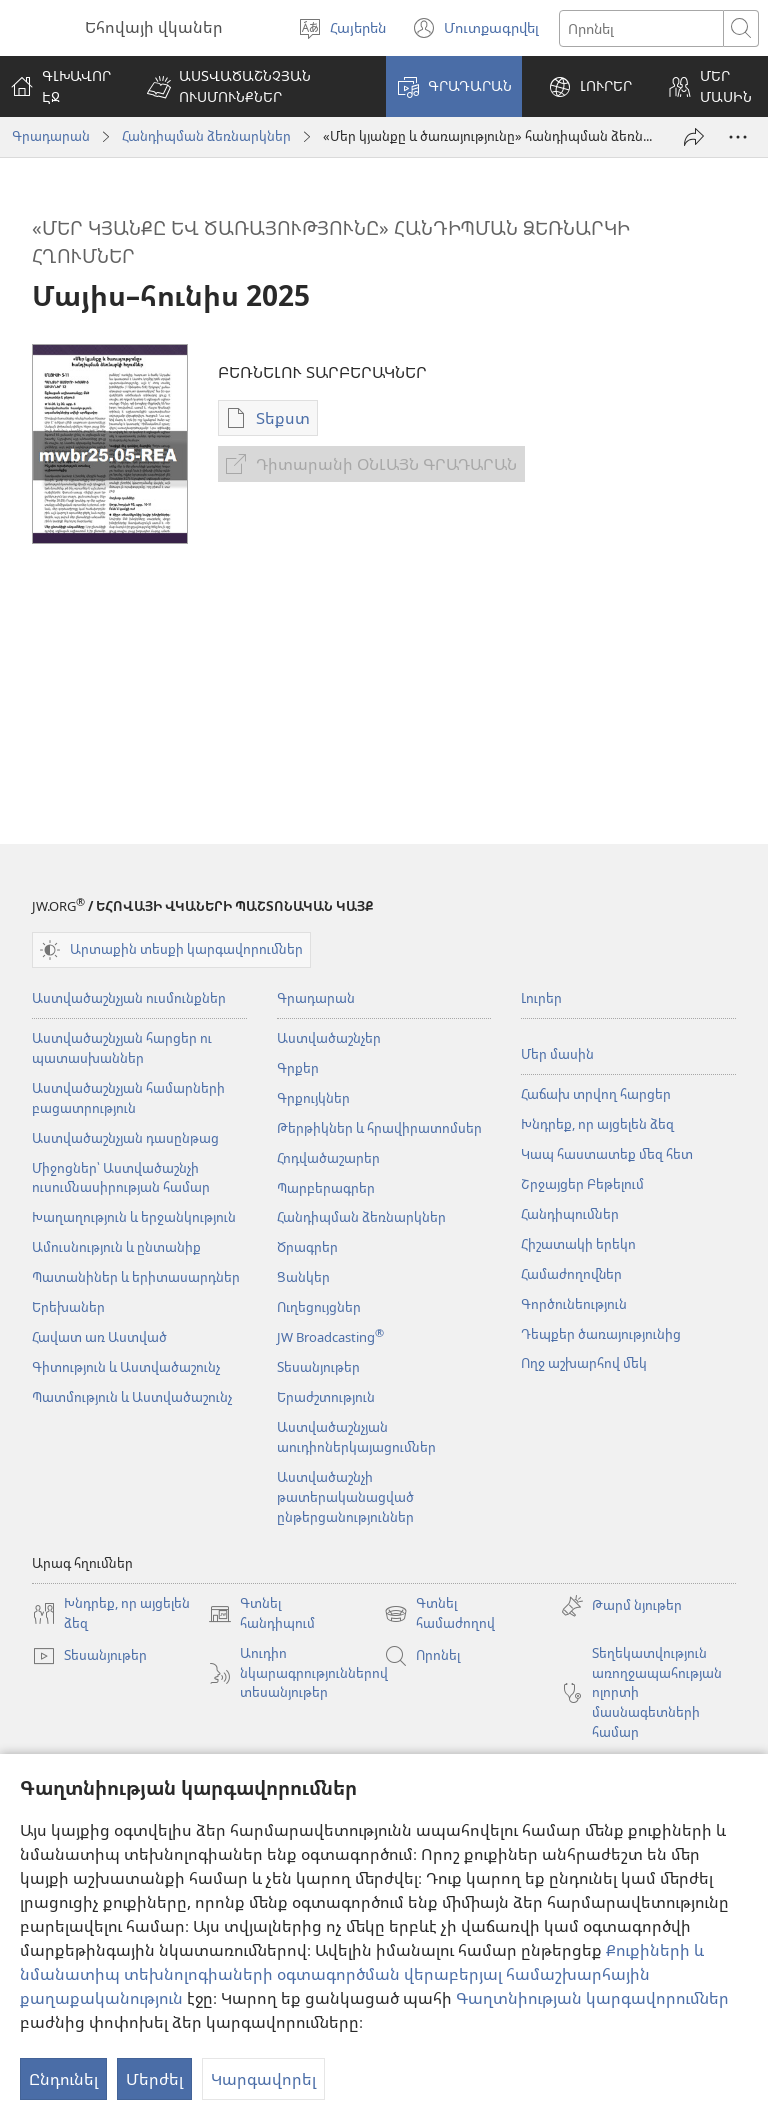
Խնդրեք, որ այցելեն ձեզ (597, 1124)
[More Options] (738, 137)
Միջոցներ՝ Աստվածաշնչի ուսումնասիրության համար (121, 1178)
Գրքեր (298, 1068)
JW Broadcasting (330, 1337)
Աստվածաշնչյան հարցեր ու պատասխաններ (122, 1048)
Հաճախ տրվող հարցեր (596, 1094)
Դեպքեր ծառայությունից (601, 1334)
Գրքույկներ (313, 1098)
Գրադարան (51, 136)
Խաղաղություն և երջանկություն (134, 1217)
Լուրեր (541, 998)
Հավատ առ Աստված (99, 1337)
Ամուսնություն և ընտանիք (116, 1247)
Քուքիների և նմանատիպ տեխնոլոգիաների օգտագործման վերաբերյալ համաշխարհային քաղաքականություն (362, 1974)
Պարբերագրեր (326, 1188)
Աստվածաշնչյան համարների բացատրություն (128, 1098)
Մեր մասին (557, 1054)
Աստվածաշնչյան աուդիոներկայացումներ (356, 1437)
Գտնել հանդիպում (261, 1614)
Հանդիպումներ (570, 1214)
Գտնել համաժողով (439, 1614)
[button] (253, 86)
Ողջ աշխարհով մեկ (584, 1363)
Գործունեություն (574, 1304)
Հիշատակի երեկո (578, 1244)
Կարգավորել (263, 2079)
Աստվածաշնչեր (329, 1038)
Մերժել (154, 2079)
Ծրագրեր (307, 1247)
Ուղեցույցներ (319, 1307)
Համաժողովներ (571, 1274)
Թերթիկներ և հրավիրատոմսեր (379, 1128)
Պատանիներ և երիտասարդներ (136, 1277)
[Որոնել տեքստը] (641, 28)
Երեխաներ (68, 1307)
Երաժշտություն (326, 1397)
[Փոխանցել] (694, 137)
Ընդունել (63, 2079)
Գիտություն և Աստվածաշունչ (126, 1367)
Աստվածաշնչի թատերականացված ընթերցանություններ (345, 1497)
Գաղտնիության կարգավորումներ (592, 1998)
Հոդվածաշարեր (328, 1158)
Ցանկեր (303, 1277)
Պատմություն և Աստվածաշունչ (132, 1397)
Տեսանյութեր (318, 1367)
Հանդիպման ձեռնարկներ (206, 136)
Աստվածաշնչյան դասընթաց (125, 1138)
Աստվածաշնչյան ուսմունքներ (129, 998)
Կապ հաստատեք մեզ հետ (607, 1154)
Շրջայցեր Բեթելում (582, 1184)
